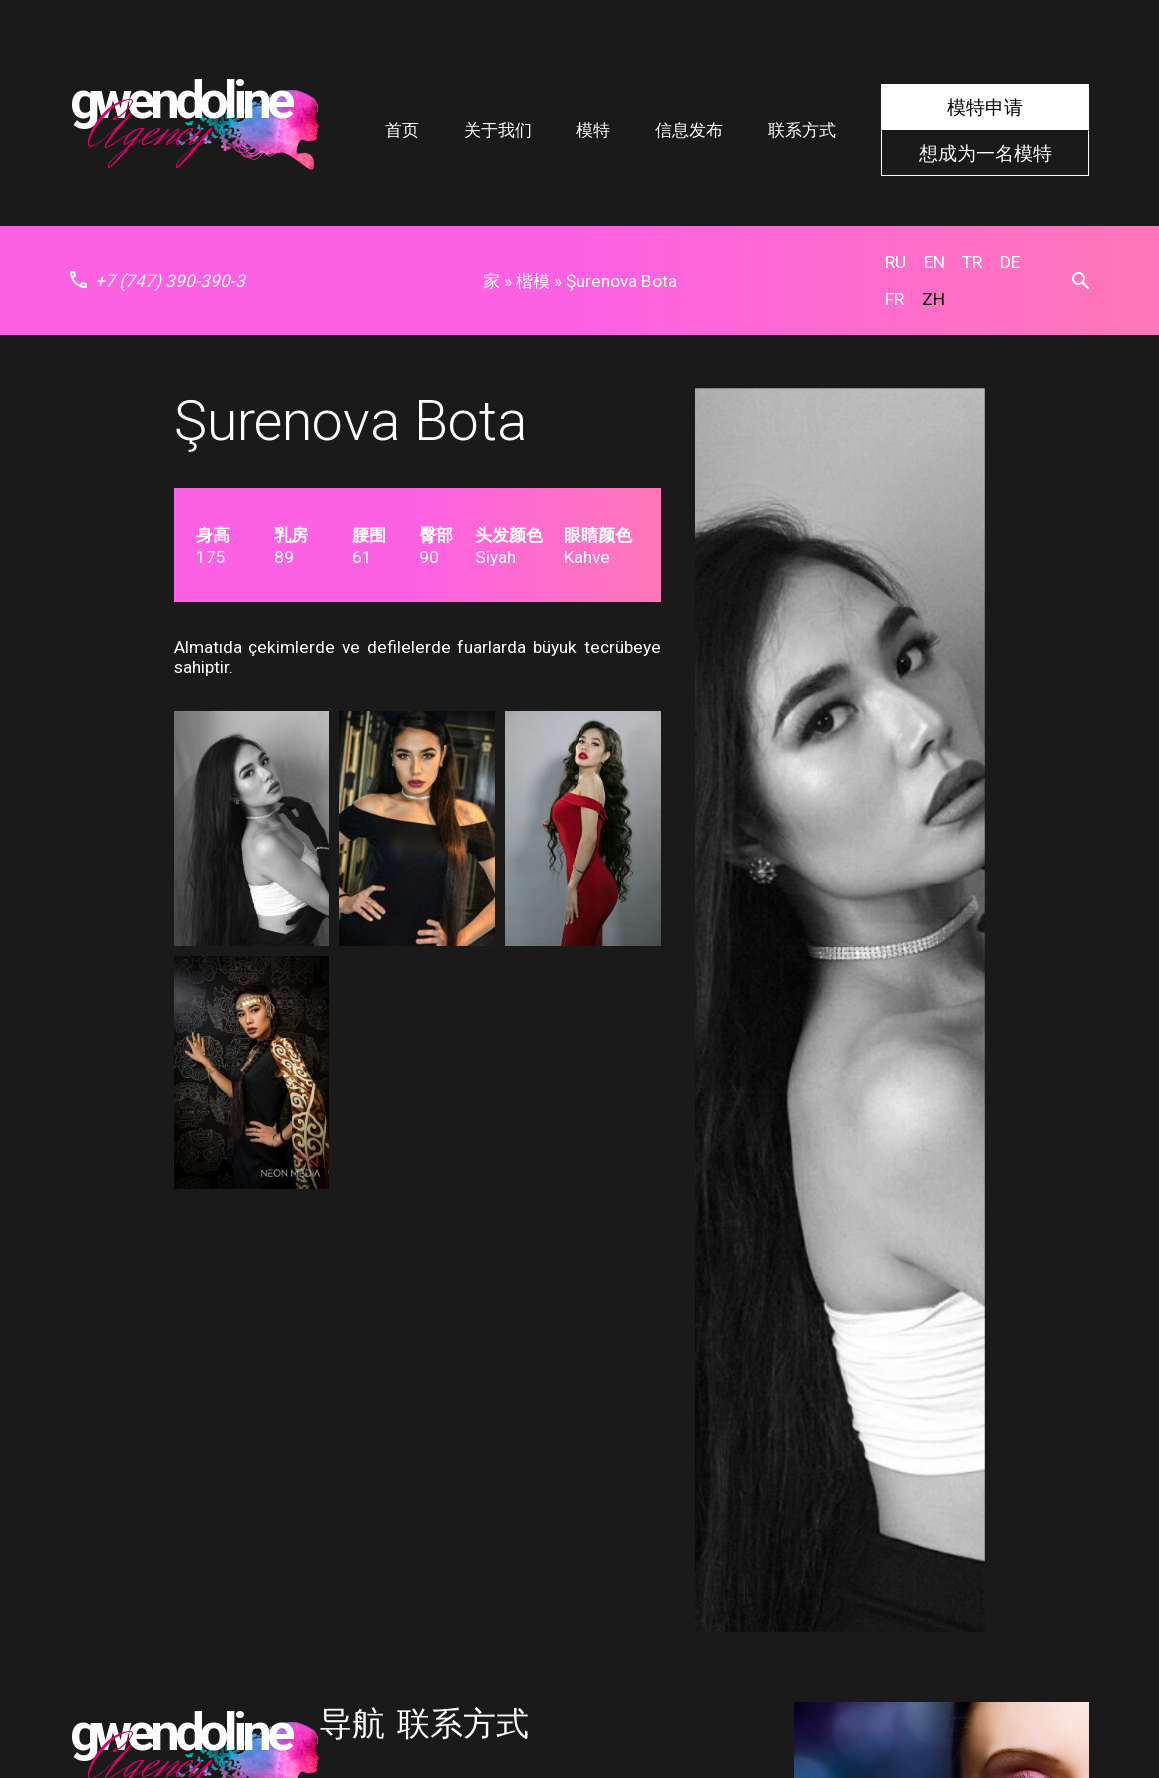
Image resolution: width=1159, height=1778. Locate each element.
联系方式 (802, 130)
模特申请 (985, 107)
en (934, 262)
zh (933, 299)
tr (972, 262)
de (1010, 262)
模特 (593, 130)
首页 (402, 130)
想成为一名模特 (985, 152)
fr (894, 299)
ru (895, 262)
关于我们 (498, 130)
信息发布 (689, 130)
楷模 (533, 281)
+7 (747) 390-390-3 (158, 281)
